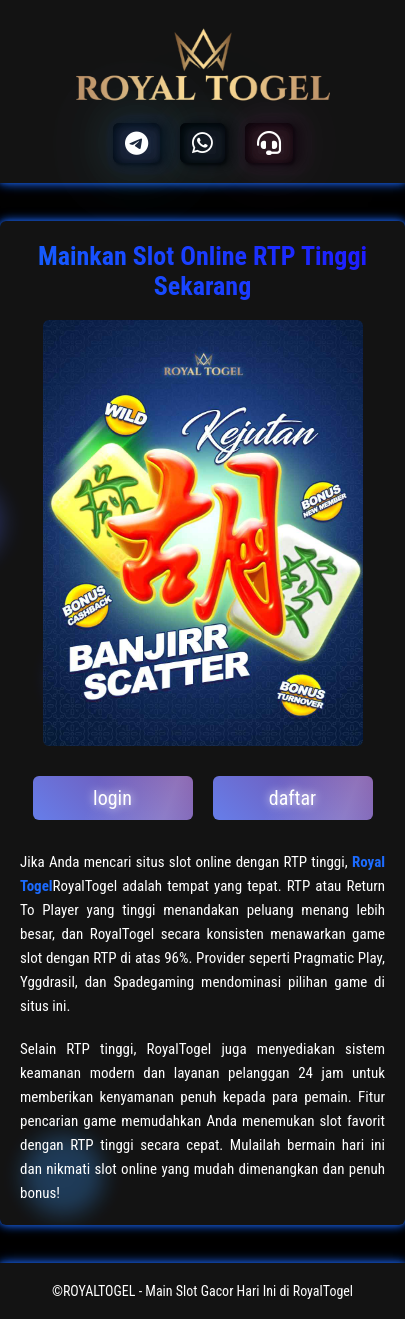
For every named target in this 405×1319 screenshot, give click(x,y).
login (112, 798)
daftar (292, 798)
